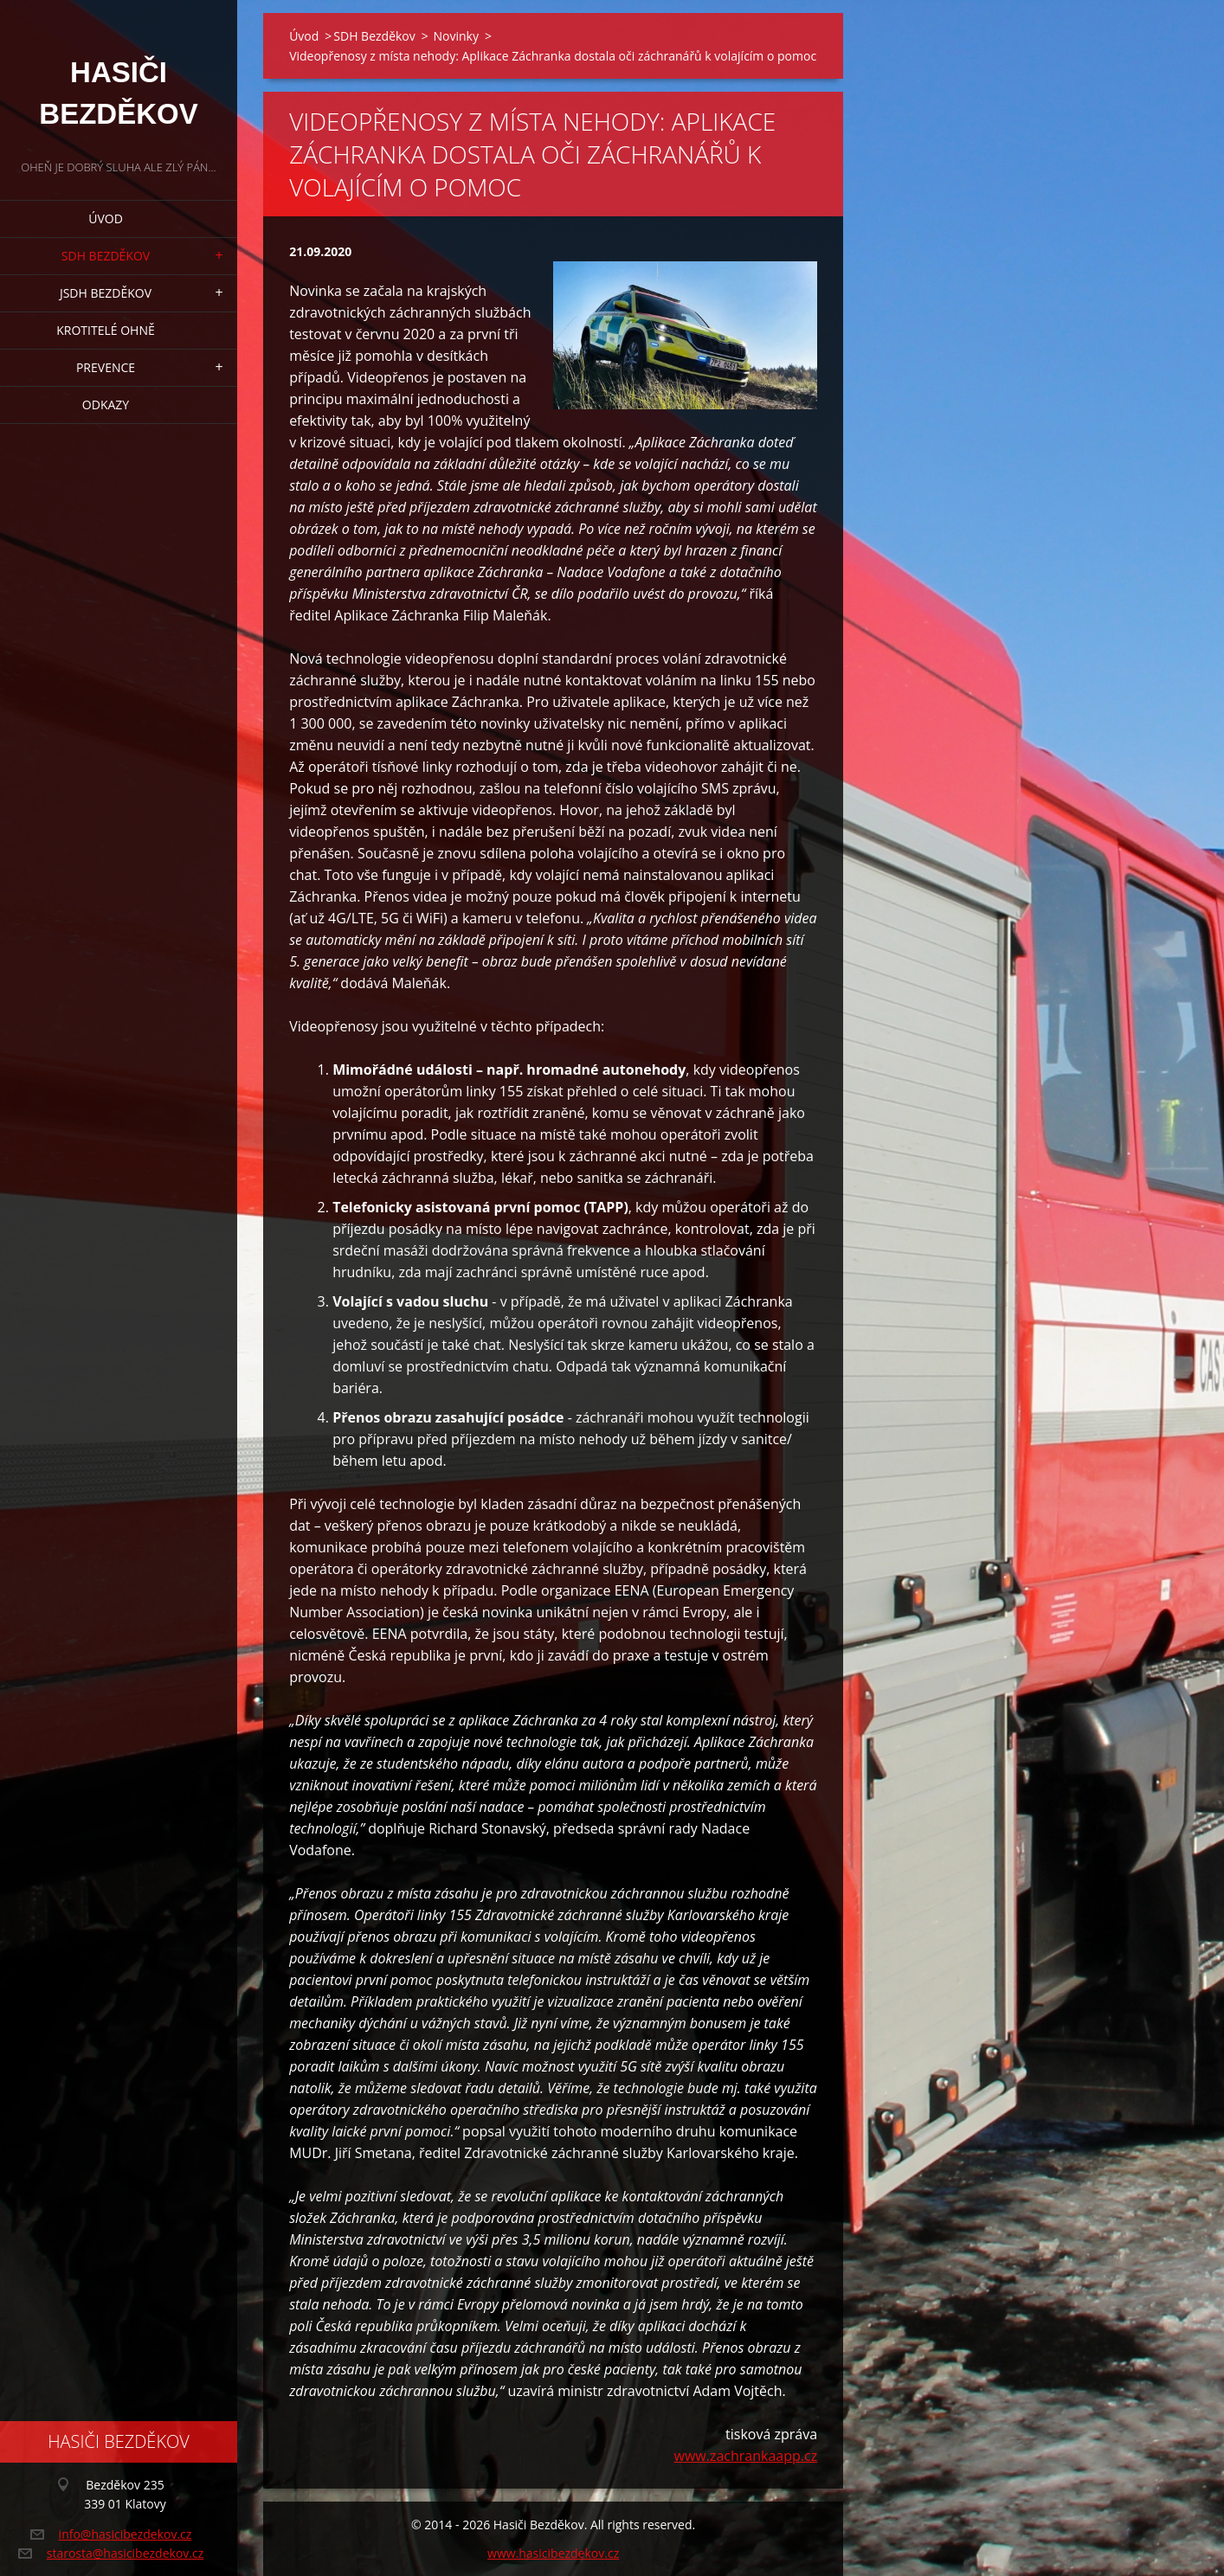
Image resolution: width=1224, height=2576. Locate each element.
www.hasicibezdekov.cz (553, 2553)
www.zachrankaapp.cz (745, 2455)
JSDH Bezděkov (105, 293)
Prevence (105, 367)
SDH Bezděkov (105, 255)
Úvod (105, 218)
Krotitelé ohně (105, 330)
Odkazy (105, 404)
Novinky (455, 36)
